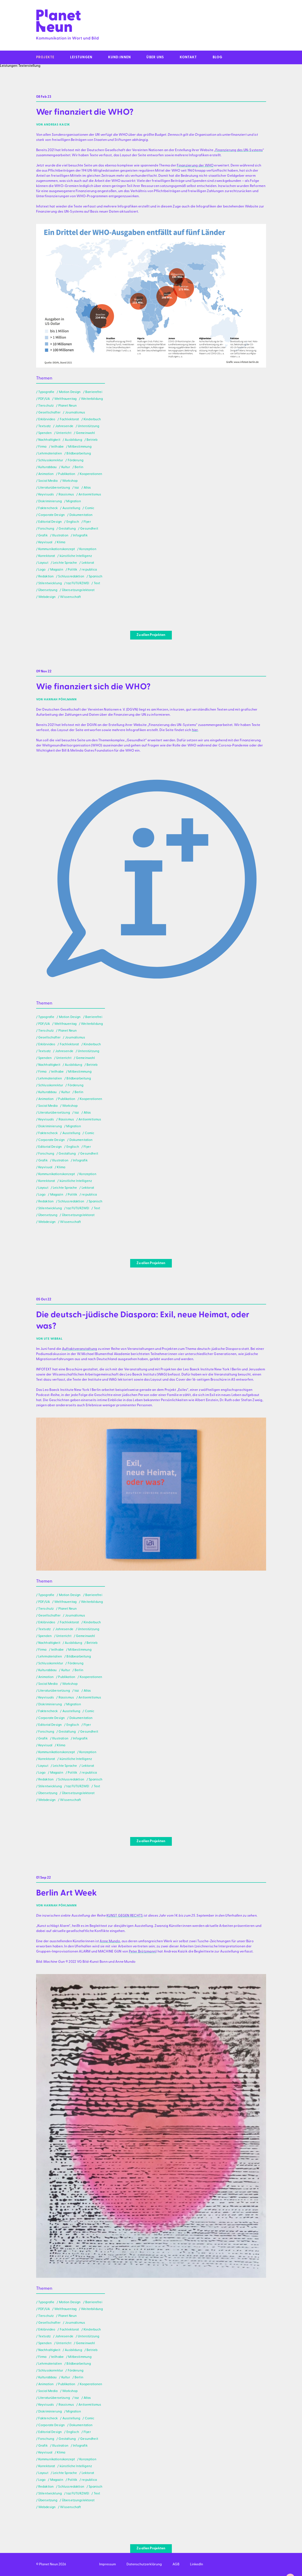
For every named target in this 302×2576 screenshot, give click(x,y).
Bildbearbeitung (78, 453)
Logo (42, 569)
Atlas (87, 487)
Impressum (107, 2564)
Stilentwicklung (50, 583)
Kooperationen (91, 474)
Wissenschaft (70, 597)
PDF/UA (44, 399)
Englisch (72, 522)
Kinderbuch (92, 419)
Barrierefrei (93, 392)
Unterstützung (88, 426)
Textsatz (44, 426)
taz (76, 487)
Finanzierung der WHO (195, 165)
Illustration (60, 535)
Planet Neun (67, 405)
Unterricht (63, 433)
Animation (46, 474)
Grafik (43, 535)
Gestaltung (67, 528)
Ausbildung (73, 440)
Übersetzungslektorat (78, 590)
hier (195, 730)
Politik (72, 569)
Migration (73, 501)
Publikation (66, 474)
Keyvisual (45, 542)
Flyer (87, 522)
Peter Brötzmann (142, 1951)
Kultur (65, 467)
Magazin (56, 569)
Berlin (79, 467)
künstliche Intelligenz (76, 556)
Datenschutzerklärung (144, 2564)
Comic (89, 508)
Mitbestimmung (79, 446)
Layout (43, 563)
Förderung (75, 460)
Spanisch (95, 576)
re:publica (89, 569)
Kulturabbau (47, 467)
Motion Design (70, 392)
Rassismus (66, 494)
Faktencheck (48, 508)
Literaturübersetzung (54, 487)
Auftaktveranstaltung (79, 1349)
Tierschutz (46, 405)
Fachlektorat (69, 419)
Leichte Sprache (65, 563)
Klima (61, 542)
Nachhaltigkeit (49, 440)
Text (97, 583)
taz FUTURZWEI (77, 583)
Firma (42, 446)
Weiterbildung (92, 399)
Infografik (80, 535)
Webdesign (47, 597)
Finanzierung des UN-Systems (239, 150)
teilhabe (57, 446)
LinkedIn (196, 2564)
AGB (175, 2564)
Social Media (48, 481)
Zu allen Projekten (151, 635)
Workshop (70, 481)
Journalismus (75, 412)
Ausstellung (71, 508)
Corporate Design (51, 515)
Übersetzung (47, 590)
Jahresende (64, 426)
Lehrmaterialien (50, 453)
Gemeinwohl (85, 433)
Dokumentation (81, 515)
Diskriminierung (50, 501)
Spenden (45, 433)
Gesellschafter (49, 412)
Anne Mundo (110, 1941)
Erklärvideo (46, 419)
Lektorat (88, 563)
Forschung (46, 528)
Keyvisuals (46, 494)
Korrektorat (46, 556)
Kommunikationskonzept (56, 549)
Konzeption (87, 549)
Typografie (46, 392)
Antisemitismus (89, 494)
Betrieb (92, 440)
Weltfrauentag (65, 399)
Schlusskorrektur (50, 460)
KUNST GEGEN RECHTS (124, 1915)
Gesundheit (89, 528)
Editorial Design (50, 522)
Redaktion (46, 576)
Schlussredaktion (71, 576)
